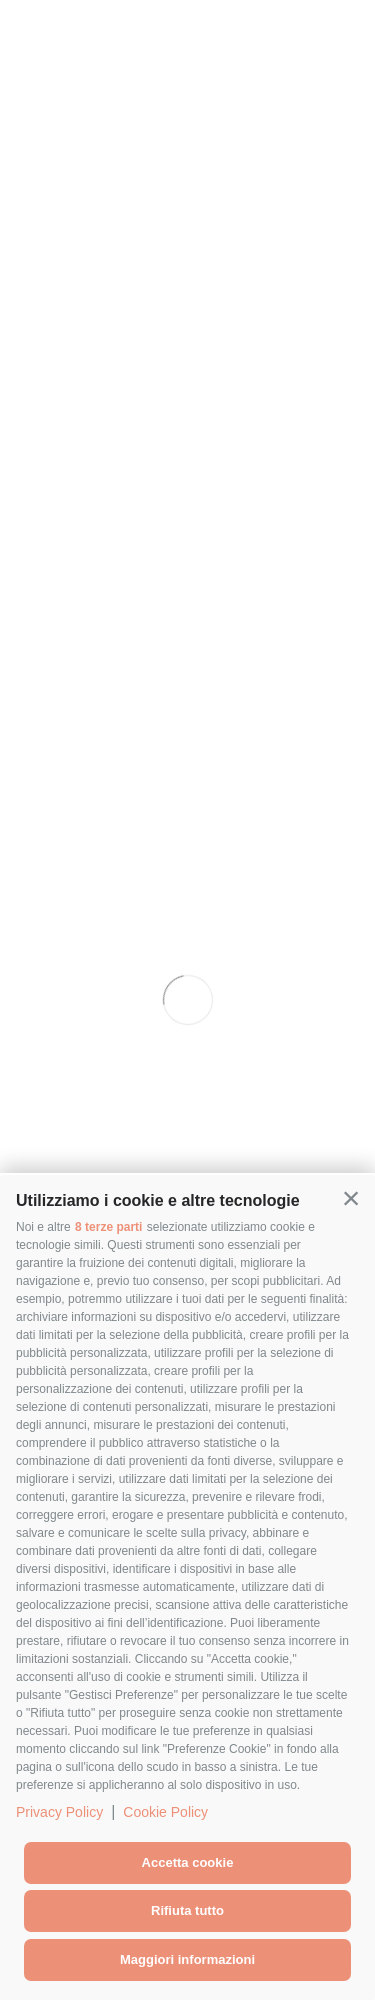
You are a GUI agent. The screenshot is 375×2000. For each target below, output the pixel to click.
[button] (351, 1199)
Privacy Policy (59, 1812)
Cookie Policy (165, 1812)
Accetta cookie (188, 1862)
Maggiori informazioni (187, 1959)
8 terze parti (108, 1227)
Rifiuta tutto (187, 1910)
